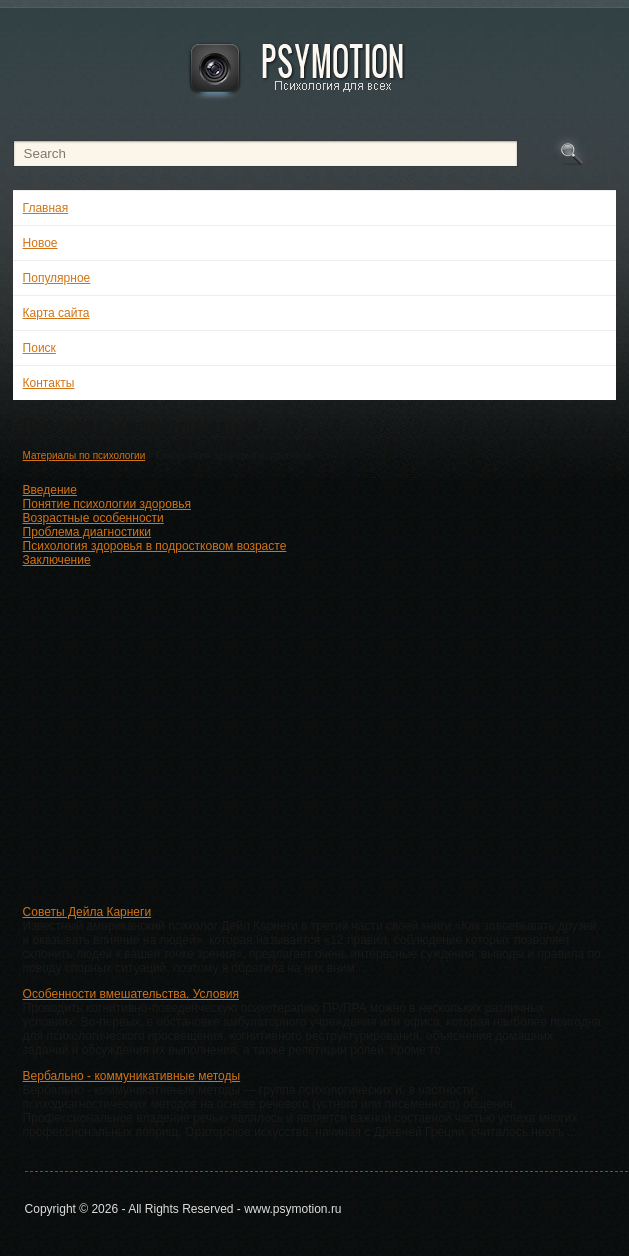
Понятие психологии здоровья (107, 504)
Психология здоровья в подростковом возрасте (155, 546)
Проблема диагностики (87, 532)
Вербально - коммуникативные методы (132, 1076)
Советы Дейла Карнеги (87, 912)
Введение (50, 490)
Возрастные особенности (93, 518)
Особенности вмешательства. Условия (131, 994)
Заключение (57, 560)
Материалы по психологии (84, 455)
